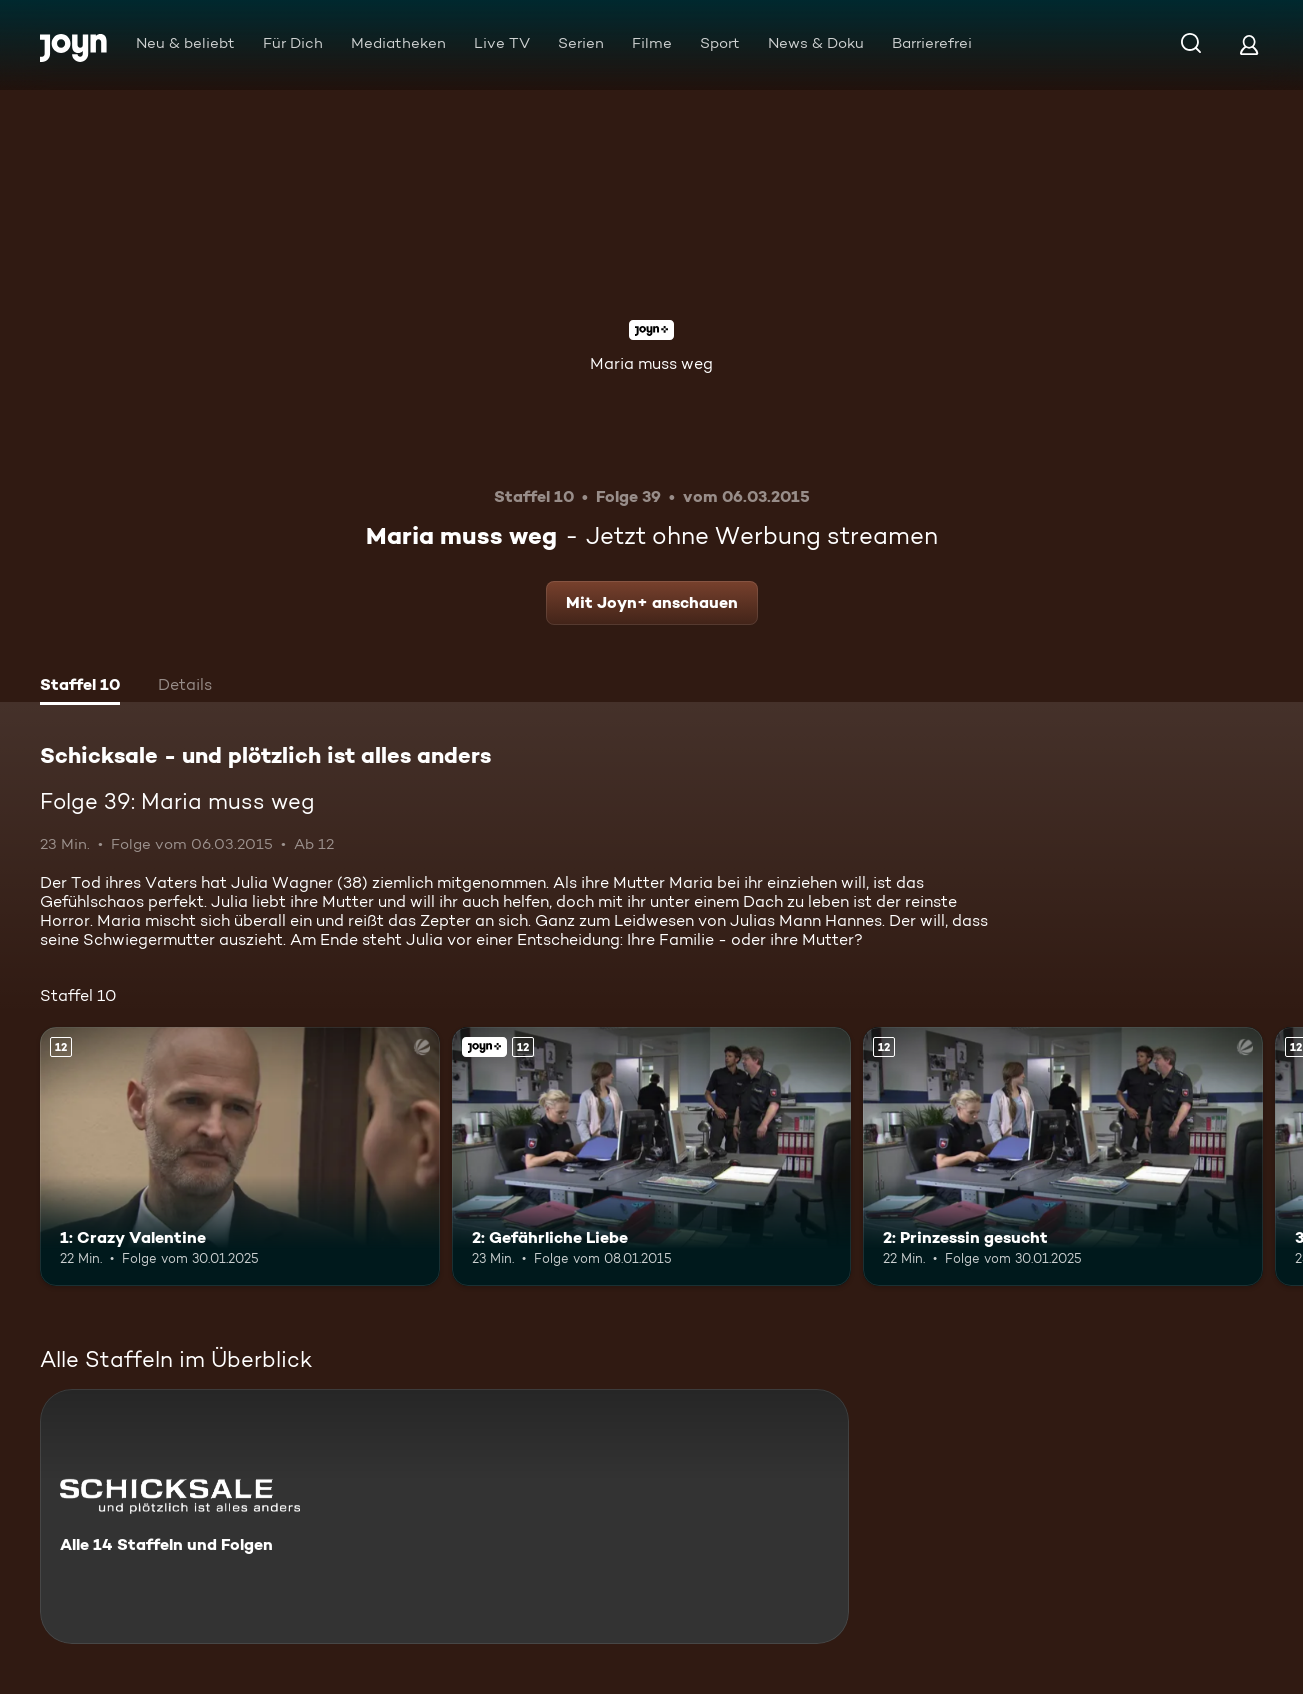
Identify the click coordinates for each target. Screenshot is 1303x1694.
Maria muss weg (651, 363)
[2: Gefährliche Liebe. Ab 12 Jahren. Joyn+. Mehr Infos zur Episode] (652, 1157)
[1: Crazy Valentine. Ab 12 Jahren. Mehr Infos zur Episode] (240, 1157)
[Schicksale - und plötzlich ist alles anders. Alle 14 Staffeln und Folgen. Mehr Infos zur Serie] (444, 1516)
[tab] (80, 687)
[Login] (1249, 44)
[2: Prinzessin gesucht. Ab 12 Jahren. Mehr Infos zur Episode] (1063, 1157)
